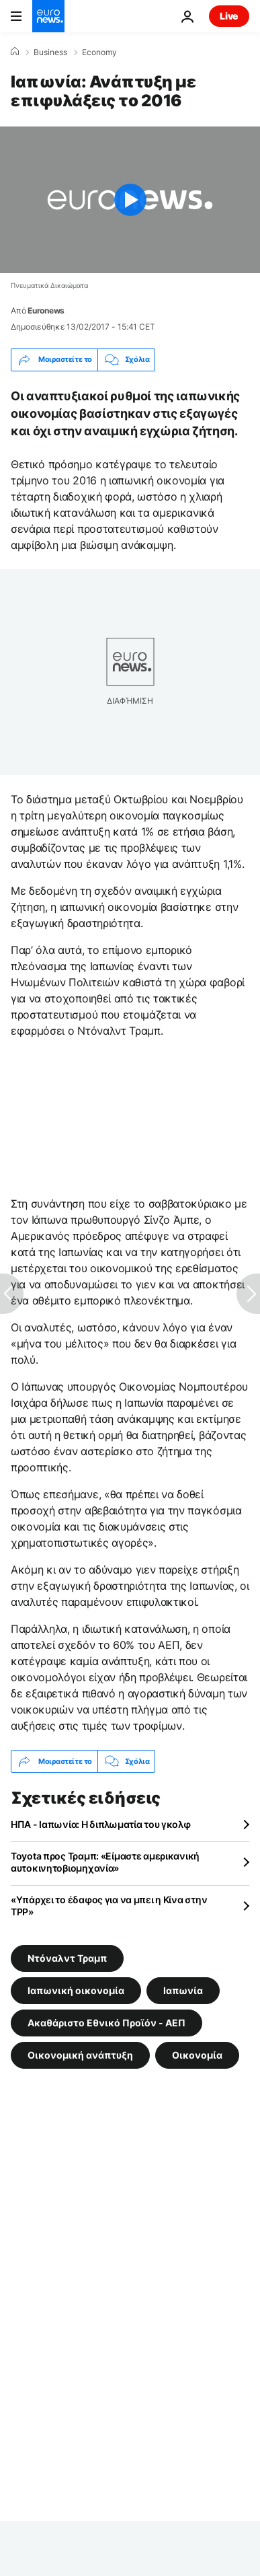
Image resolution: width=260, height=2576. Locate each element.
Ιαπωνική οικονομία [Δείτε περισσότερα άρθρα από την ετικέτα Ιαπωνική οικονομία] (76, 1990)
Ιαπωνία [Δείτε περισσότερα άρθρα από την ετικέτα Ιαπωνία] (183, 1990)
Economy (99, 52)
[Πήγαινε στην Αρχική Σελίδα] (48, 16)
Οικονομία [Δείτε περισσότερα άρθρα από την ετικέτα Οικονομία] (197, 2055)
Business (50, 52)
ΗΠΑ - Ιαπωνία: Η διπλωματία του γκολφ (101, 1824)
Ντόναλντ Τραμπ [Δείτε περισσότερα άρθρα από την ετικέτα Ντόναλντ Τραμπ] (67, 1958)
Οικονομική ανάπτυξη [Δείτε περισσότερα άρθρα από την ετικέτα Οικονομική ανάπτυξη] (80, 2055)
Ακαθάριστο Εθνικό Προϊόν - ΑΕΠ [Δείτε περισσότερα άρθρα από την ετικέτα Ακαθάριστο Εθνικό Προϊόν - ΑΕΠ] (106, 2022)
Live (229, 16)
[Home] (15, 52)
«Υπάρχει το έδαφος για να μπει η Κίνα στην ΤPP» (109, 1905)
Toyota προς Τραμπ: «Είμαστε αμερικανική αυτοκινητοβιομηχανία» (105, 1862)
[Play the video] (130, 199)
